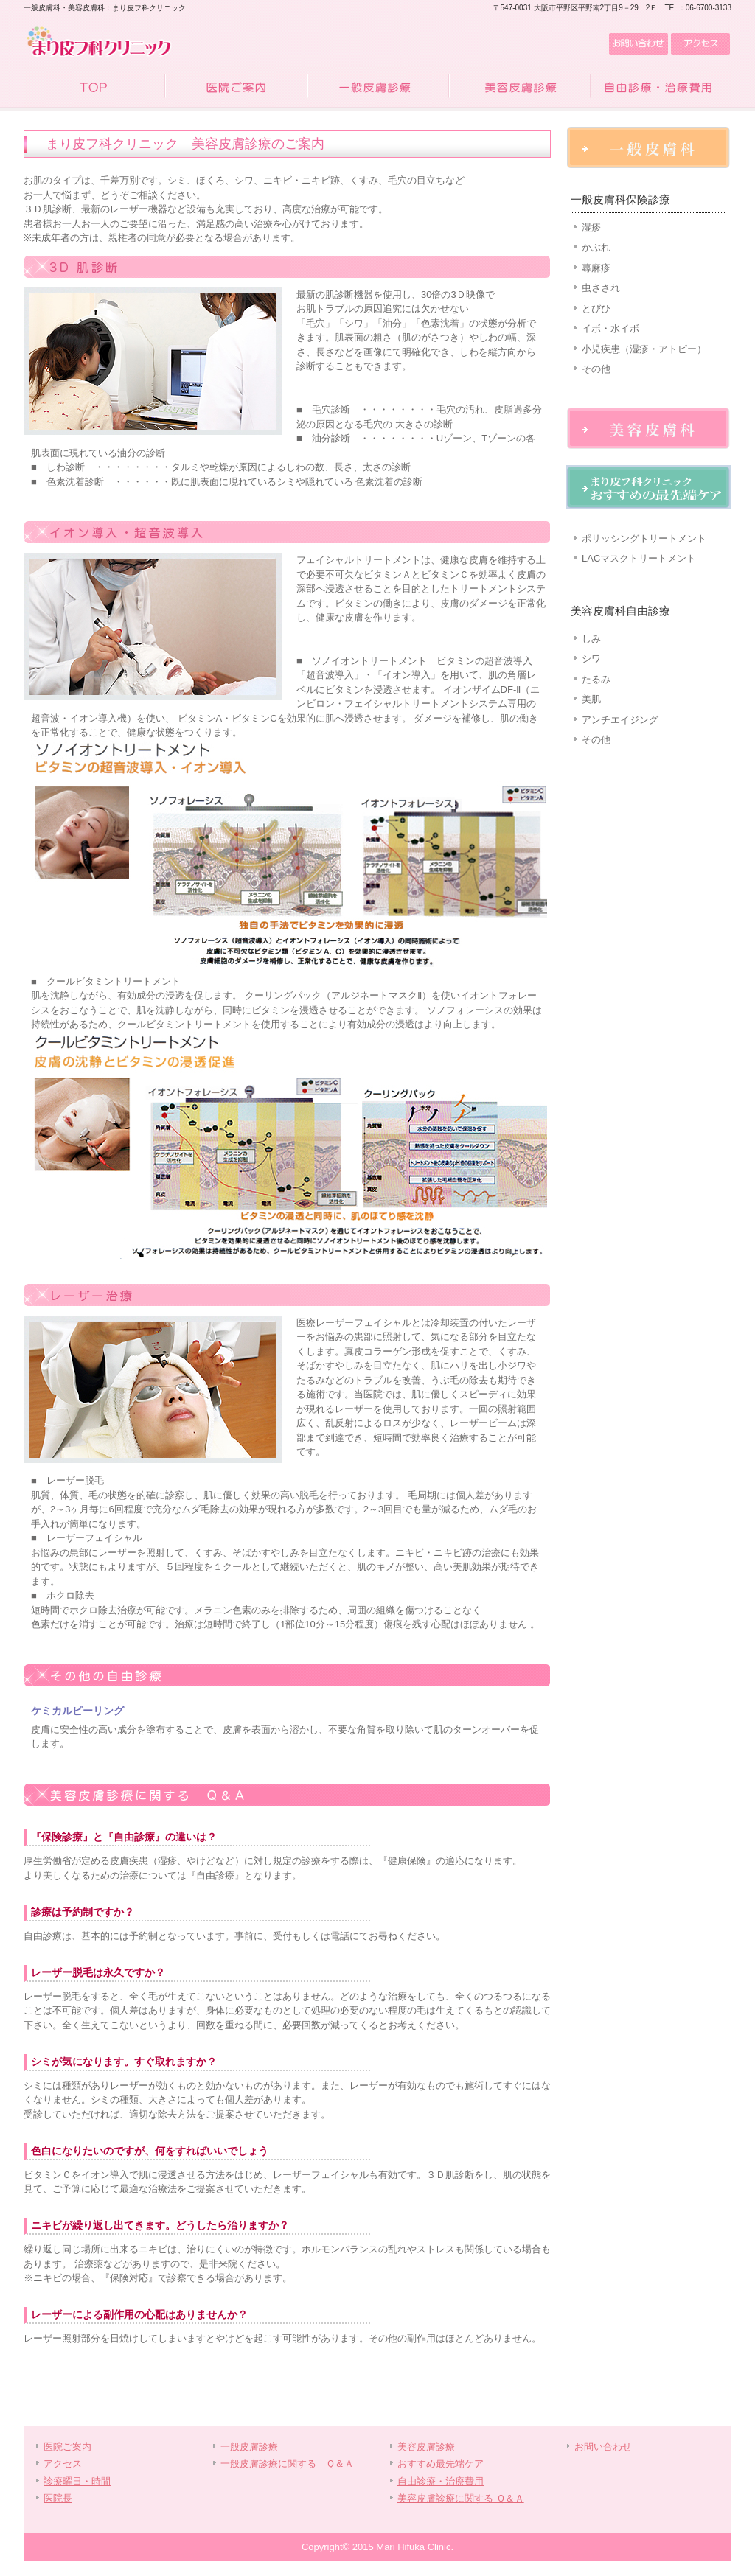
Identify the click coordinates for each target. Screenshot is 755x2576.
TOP (94, 88)
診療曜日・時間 (77, 2481)
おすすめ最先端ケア (440, 2463)
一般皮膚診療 (377, 88)
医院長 (58, 2498)
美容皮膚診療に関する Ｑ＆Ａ (460, 2498)
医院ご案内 (236, 88)
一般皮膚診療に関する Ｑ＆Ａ (287, 2463)
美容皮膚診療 (519, 88)
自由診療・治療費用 (660, 88)
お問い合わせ (637, 43)
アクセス (700, 43)
